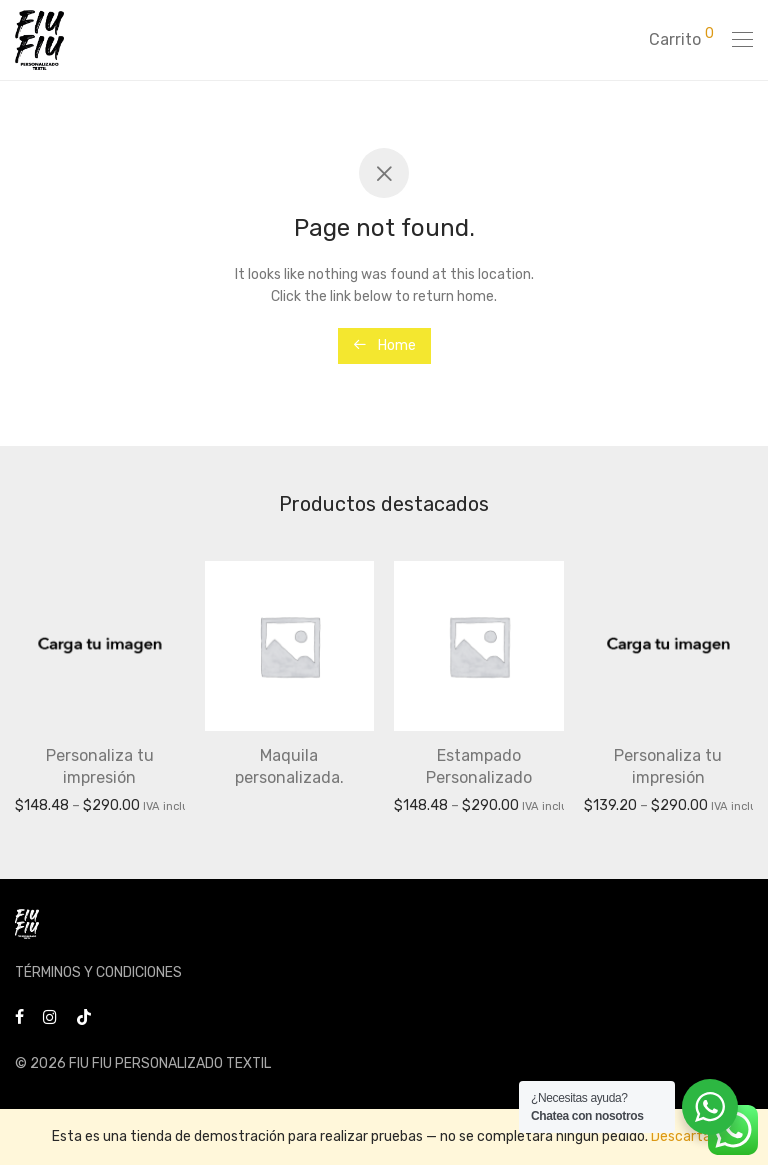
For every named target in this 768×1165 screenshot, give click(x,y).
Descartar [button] (683, 1136)
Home (384, 345)
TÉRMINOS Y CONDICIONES (98, 972)
